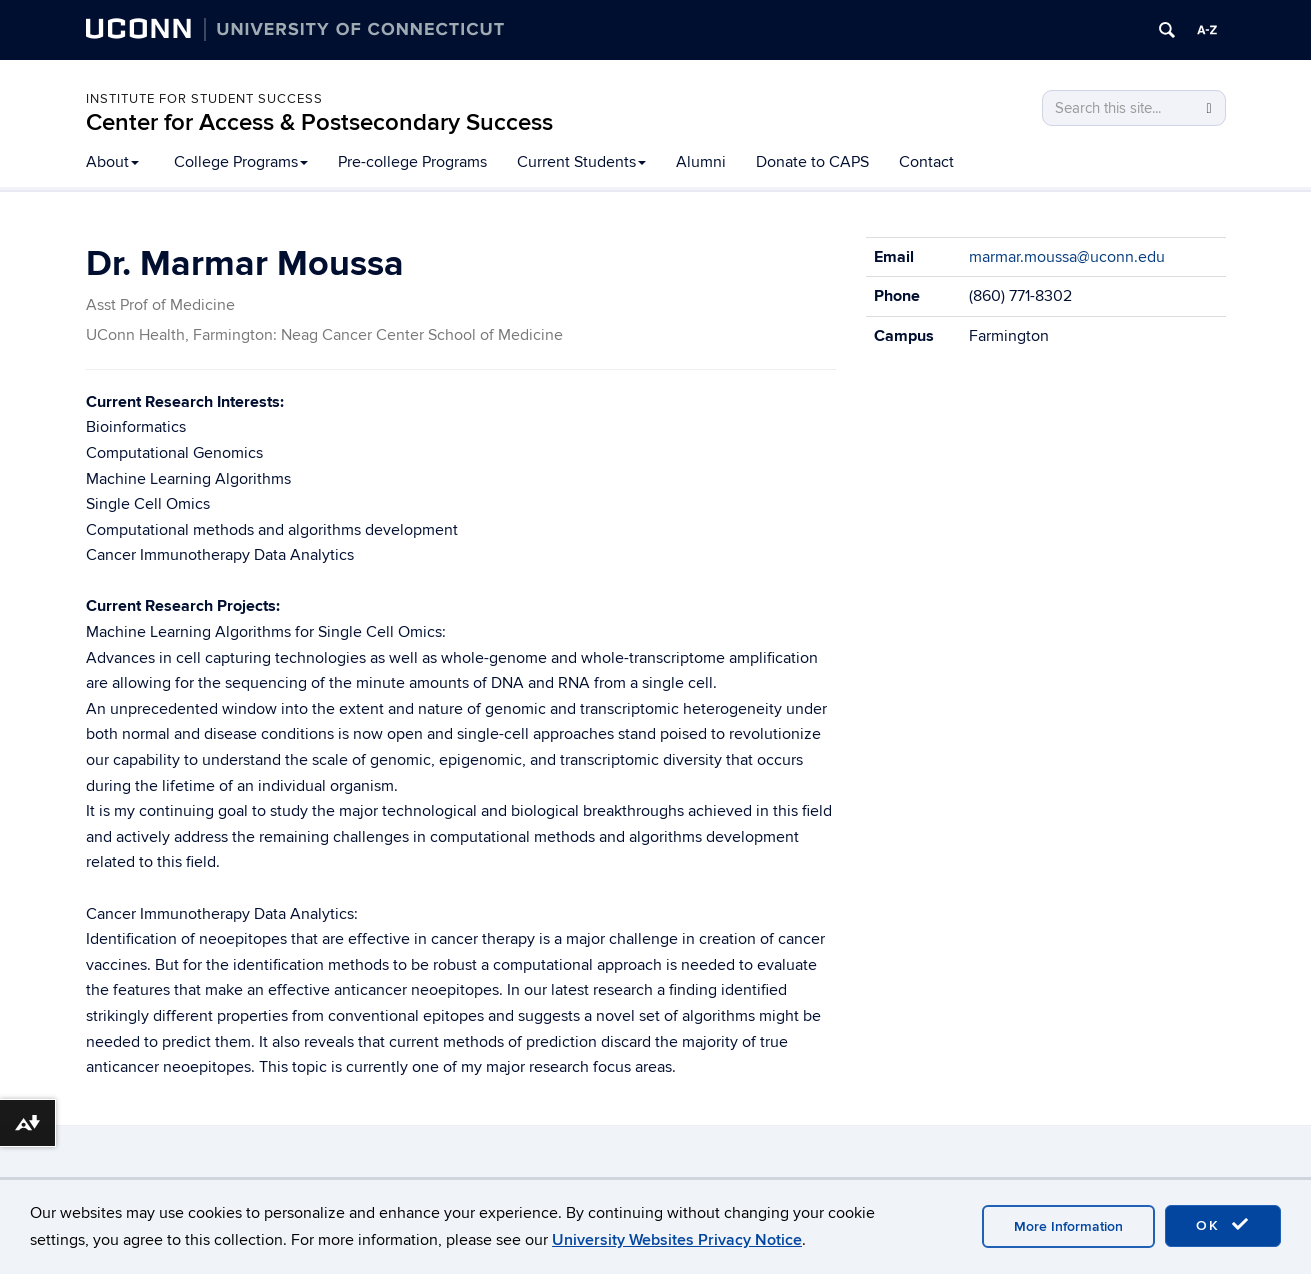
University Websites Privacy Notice (677, 1240)
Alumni (701, 162)
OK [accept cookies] (1223, 1225)
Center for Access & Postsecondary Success (319, 122)
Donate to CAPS (812, 162)
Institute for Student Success (204, 99)
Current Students (581, 162)
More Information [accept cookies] (1068, 1226)
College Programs (241, 162)
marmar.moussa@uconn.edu (1067, 257)
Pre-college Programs (412, 162)
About (112, 162)
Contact (926, 162)
